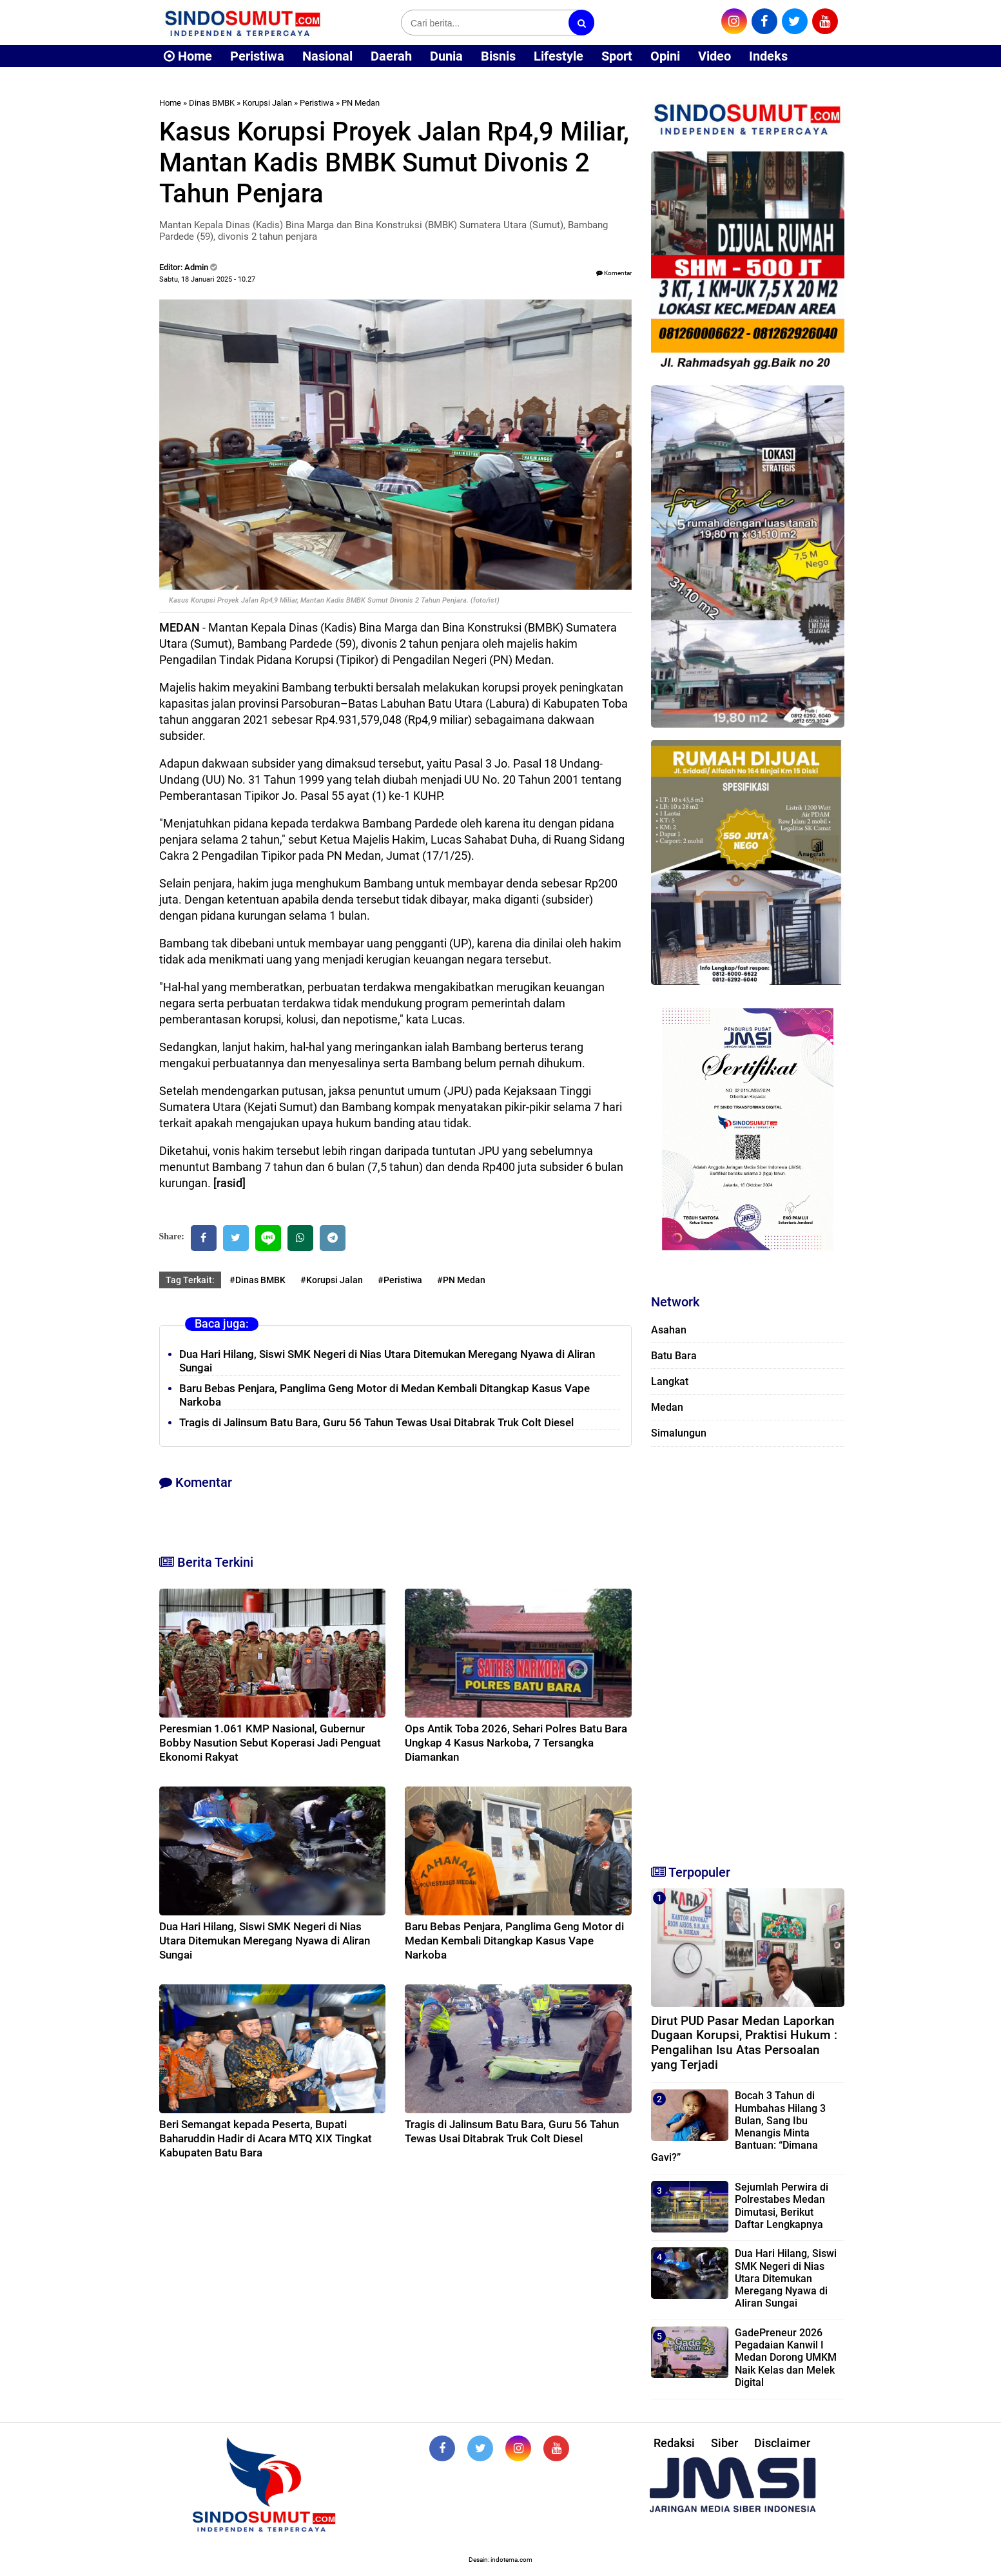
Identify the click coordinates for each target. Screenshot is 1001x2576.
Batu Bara (674, 1356)
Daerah (391, 56)
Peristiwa (257, 56)
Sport (616, 56)
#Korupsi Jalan (331, 1280)
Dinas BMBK (212, 103)
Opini (665, 56)
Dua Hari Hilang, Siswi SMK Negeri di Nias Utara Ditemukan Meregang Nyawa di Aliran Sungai (264, 1940)
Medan (667, 1407)
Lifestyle (558, 56)
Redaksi (674, 2443)
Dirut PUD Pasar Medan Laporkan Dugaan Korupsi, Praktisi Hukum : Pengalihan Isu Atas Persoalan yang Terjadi (744, 2042)
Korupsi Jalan (267, 103)
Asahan (668, 1330)
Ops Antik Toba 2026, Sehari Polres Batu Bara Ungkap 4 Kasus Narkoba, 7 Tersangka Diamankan (516, 1742)
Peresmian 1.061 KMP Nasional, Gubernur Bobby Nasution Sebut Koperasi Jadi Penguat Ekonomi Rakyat (270, 1742)
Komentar (614, 272)
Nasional (327, 56)
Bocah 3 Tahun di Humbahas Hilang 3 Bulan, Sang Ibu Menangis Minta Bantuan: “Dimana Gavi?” (738, 2126)
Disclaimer (782, 2443)
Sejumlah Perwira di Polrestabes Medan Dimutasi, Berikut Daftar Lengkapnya (781, 2206)
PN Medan (361, 103)
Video (714, 56)
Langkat (669, 1381)
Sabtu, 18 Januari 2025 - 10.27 (207, 279)
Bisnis (498, 56)
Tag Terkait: (190, 1280)
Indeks (768, 56)
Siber (724, 2443)
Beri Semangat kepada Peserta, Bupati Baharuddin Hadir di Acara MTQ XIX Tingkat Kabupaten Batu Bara (265, 2138)
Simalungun (678, 1433)
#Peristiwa (400, 1280)
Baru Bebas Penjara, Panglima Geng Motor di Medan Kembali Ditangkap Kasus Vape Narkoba (514, 1940)
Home (188, 56)
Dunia (446, 56)
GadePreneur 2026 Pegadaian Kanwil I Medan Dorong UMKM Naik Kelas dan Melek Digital (786, 2357)
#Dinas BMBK (257, 1280)
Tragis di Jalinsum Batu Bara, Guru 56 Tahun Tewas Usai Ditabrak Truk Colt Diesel (376, 1422)
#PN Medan (461, 1280)
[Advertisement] (747, 1650)
